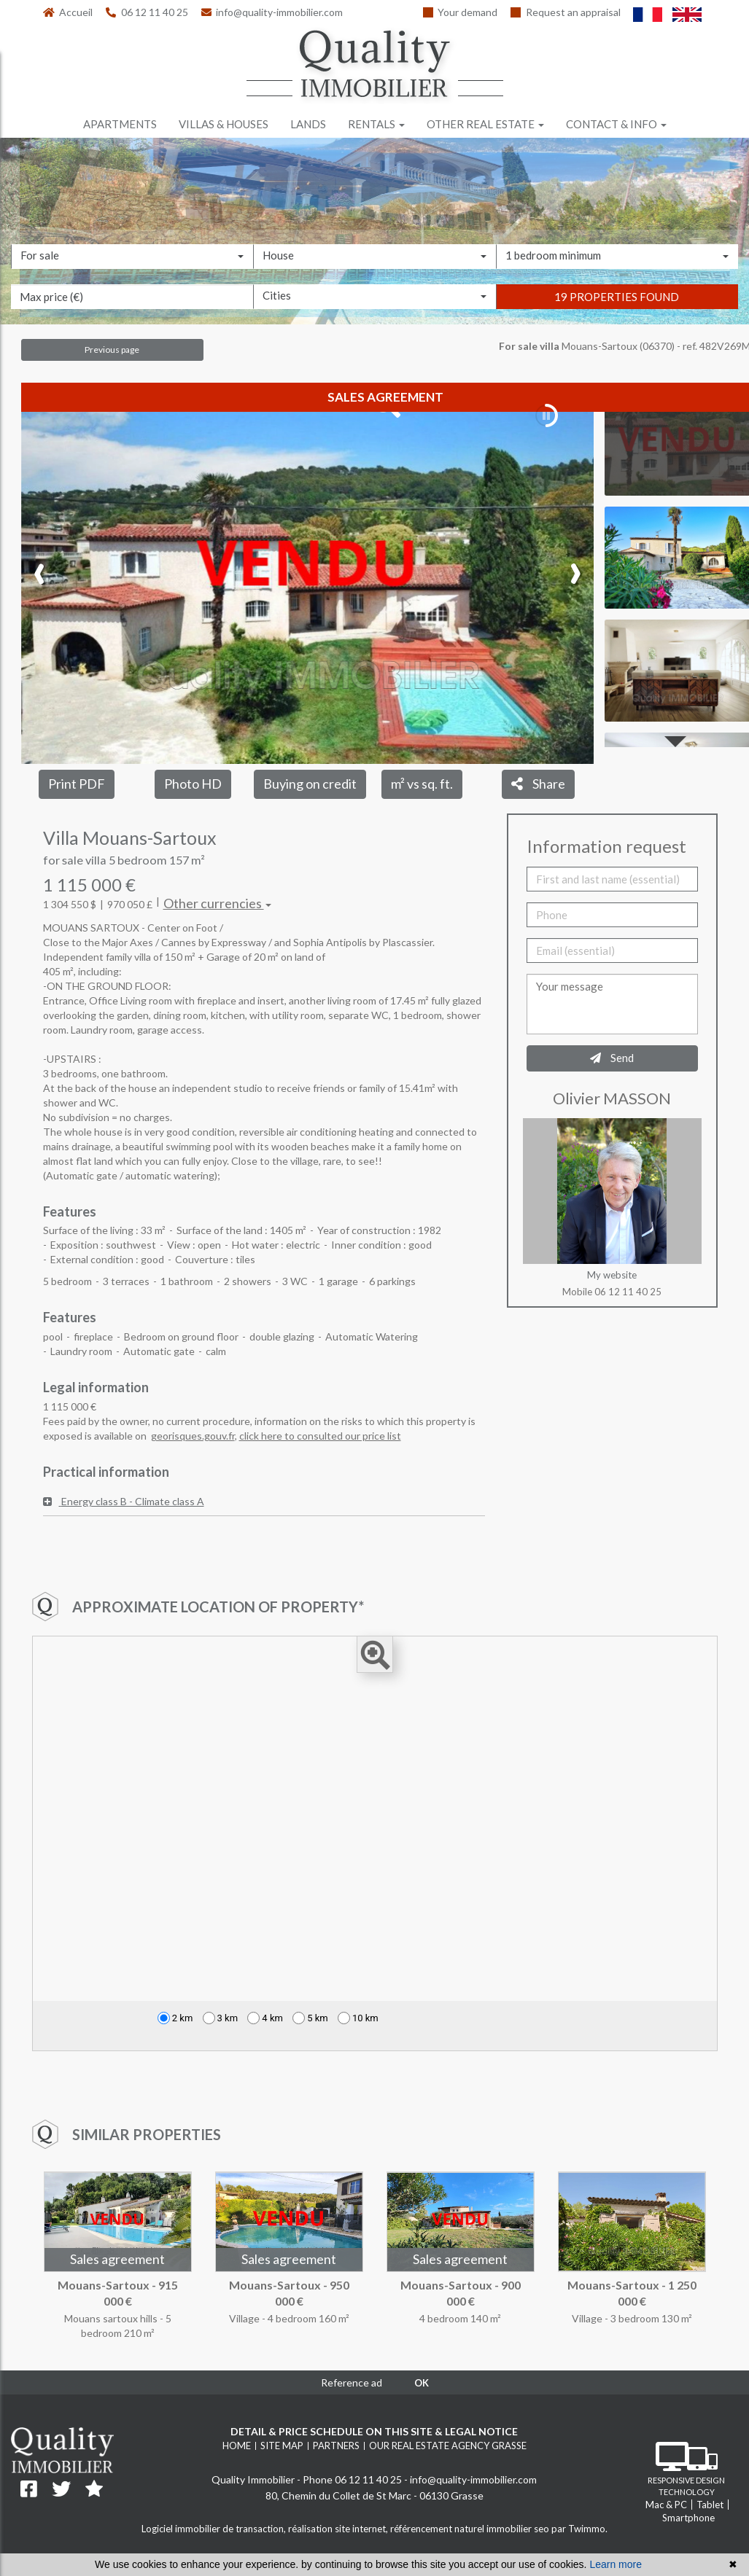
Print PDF (76, 784)
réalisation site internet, (339, 2528)
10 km (358, 2018)
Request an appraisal (566, 12)
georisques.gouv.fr (193, 1435)
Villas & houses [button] (223, 123)
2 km (175, 2018)
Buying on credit (310, 784)
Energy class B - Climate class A (123, 1501)
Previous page (112, 349)
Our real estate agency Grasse (448, 2445)
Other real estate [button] (485, 123)
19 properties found (616, 296)
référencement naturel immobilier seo (470, 2528)
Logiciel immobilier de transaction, (214, 2528)
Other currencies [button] (217, 903)
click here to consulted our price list (320, 1435)
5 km (310, 2018)
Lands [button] (308, 123)
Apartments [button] (120, 123)
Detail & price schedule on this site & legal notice (374, 2431)
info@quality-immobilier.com (272, 12)
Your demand (460, 12)
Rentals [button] (376, 123)
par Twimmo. (579, 2528)
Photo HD (193, 784)
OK (421, 2383)
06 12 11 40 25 (147, 12)
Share (538, 784)
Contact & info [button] (616, 123)
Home (236, 2445)
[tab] (264, 1501)
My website (612, 1275)
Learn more (615, 2564)
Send (612, 1057)
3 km (220, 2018)
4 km (265, 2018)
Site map (281, 2445)
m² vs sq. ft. (422, 784)
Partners (336, 2445)
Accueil (68, 12)
